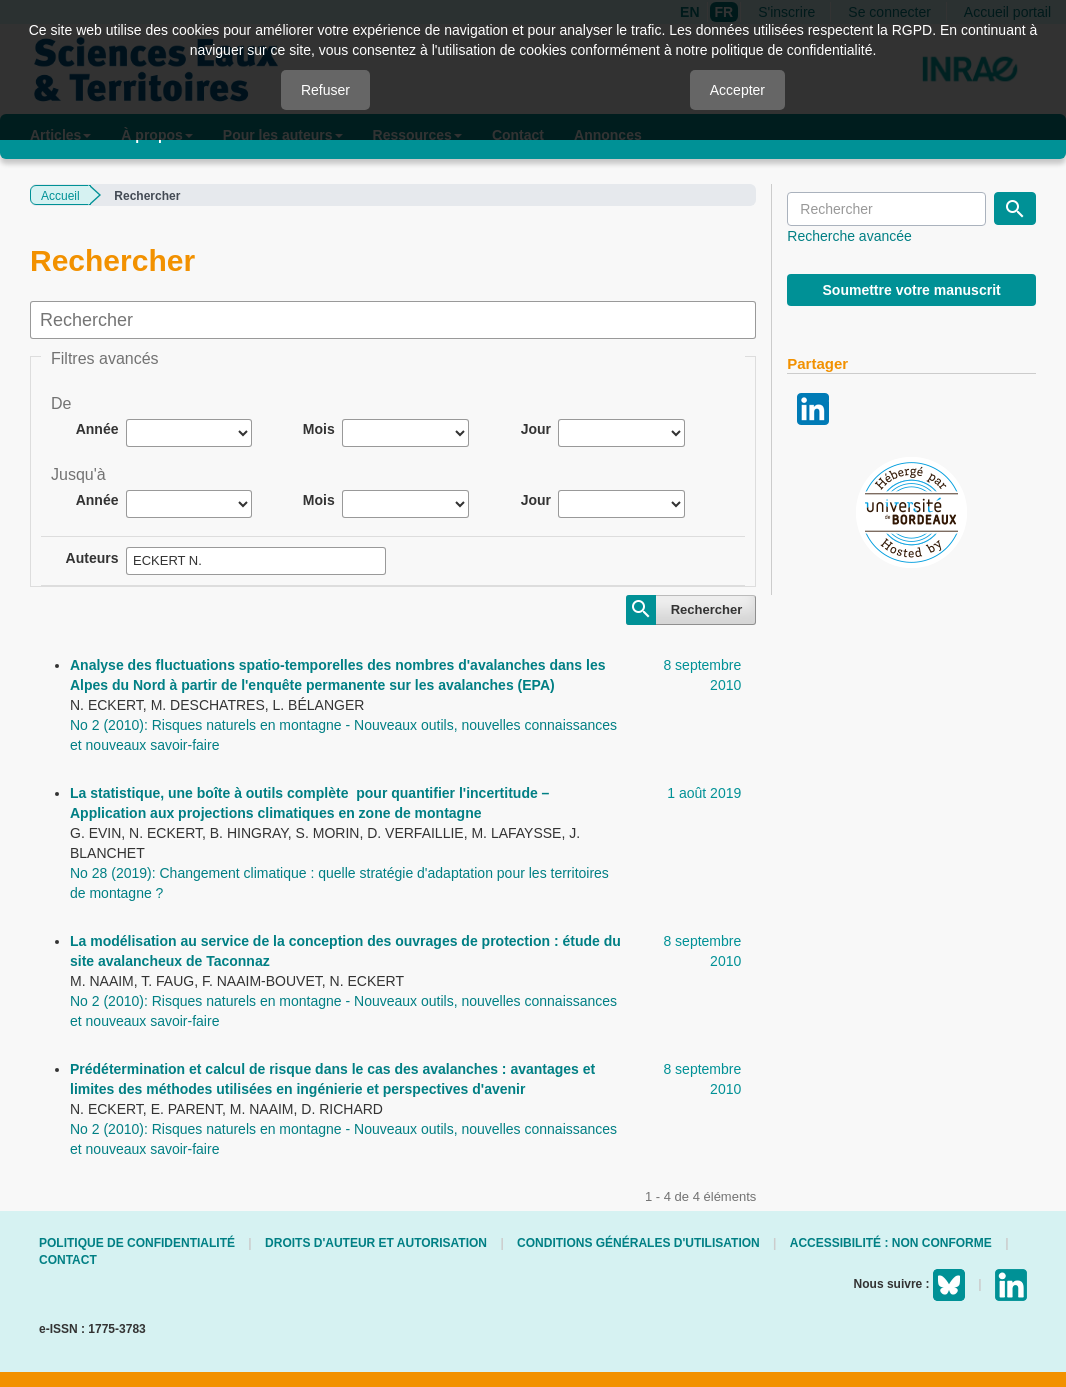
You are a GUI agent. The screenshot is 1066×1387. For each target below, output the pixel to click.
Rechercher (707, 609)
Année (97, 429)
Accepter (737, 90)
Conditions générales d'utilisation (638, 1243)
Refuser (325, 90)
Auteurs (92, 558)
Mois (319, 429)
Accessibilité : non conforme (891, 1243)
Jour (536, 429)
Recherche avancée (849, 236)
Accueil (60, 196)
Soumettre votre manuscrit (912, 290)
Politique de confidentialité (137, 1243)
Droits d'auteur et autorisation (376, 1243)
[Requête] (886, 209)
